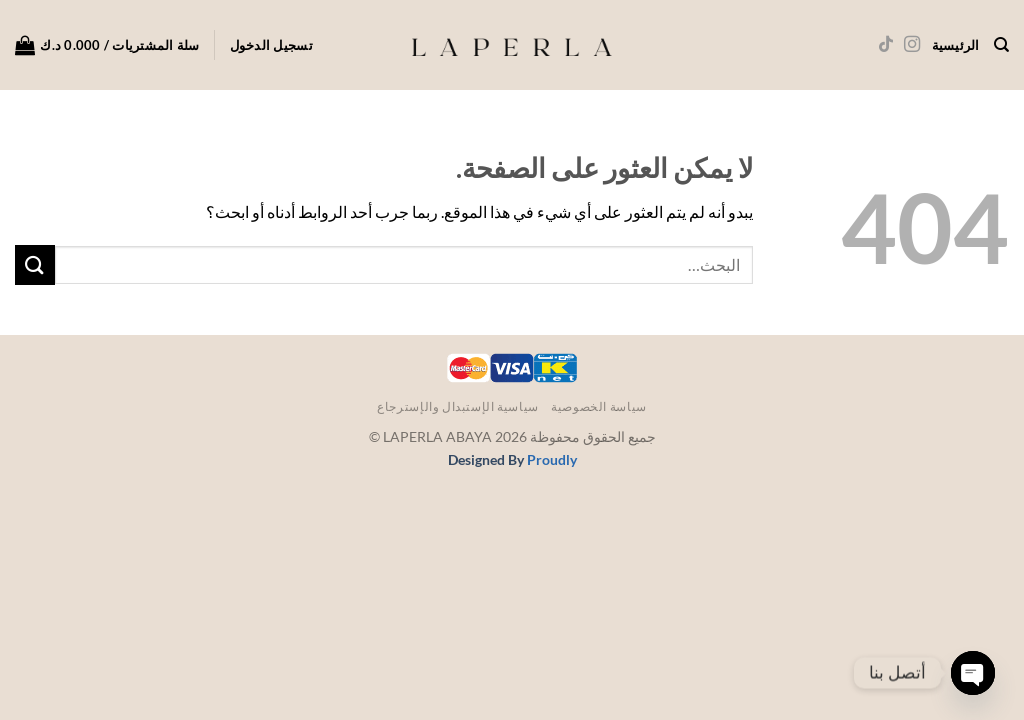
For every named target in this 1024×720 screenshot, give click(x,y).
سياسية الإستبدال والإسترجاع (458, 406)
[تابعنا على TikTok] (885, 45)
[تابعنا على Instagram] (911, 45)
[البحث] (1001, 45)
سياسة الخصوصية (599, 406)
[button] (271, 45)
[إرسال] (35, 264)
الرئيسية (956, 45)
